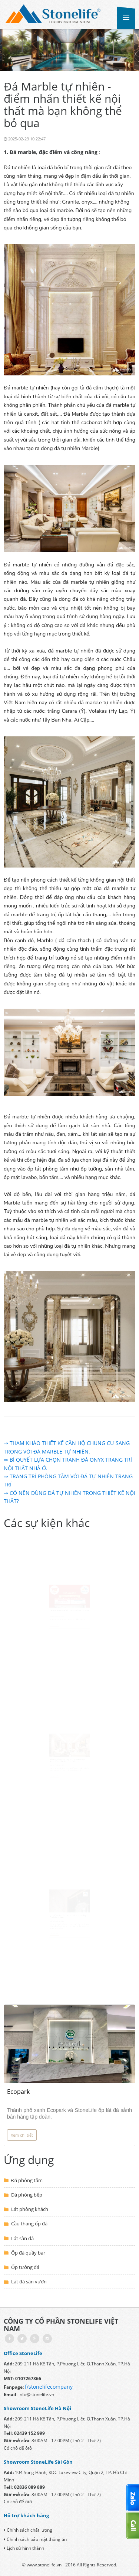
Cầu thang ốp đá (29, 2223)
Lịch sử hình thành (24, 2548)
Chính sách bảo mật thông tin (35, 2539)
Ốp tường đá (25, 2267)
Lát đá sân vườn (29, 2281)
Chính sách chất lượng (28, 2530)
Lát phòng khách (29, 2209)
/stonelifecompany (50, 2386)
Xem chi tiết (22, 2135)
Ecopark (18, 2092)
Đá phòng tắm (27, 2180)
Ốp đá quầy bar (28, 2252)
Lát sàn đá (22, 2238)
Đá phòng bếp (26, 2194)
